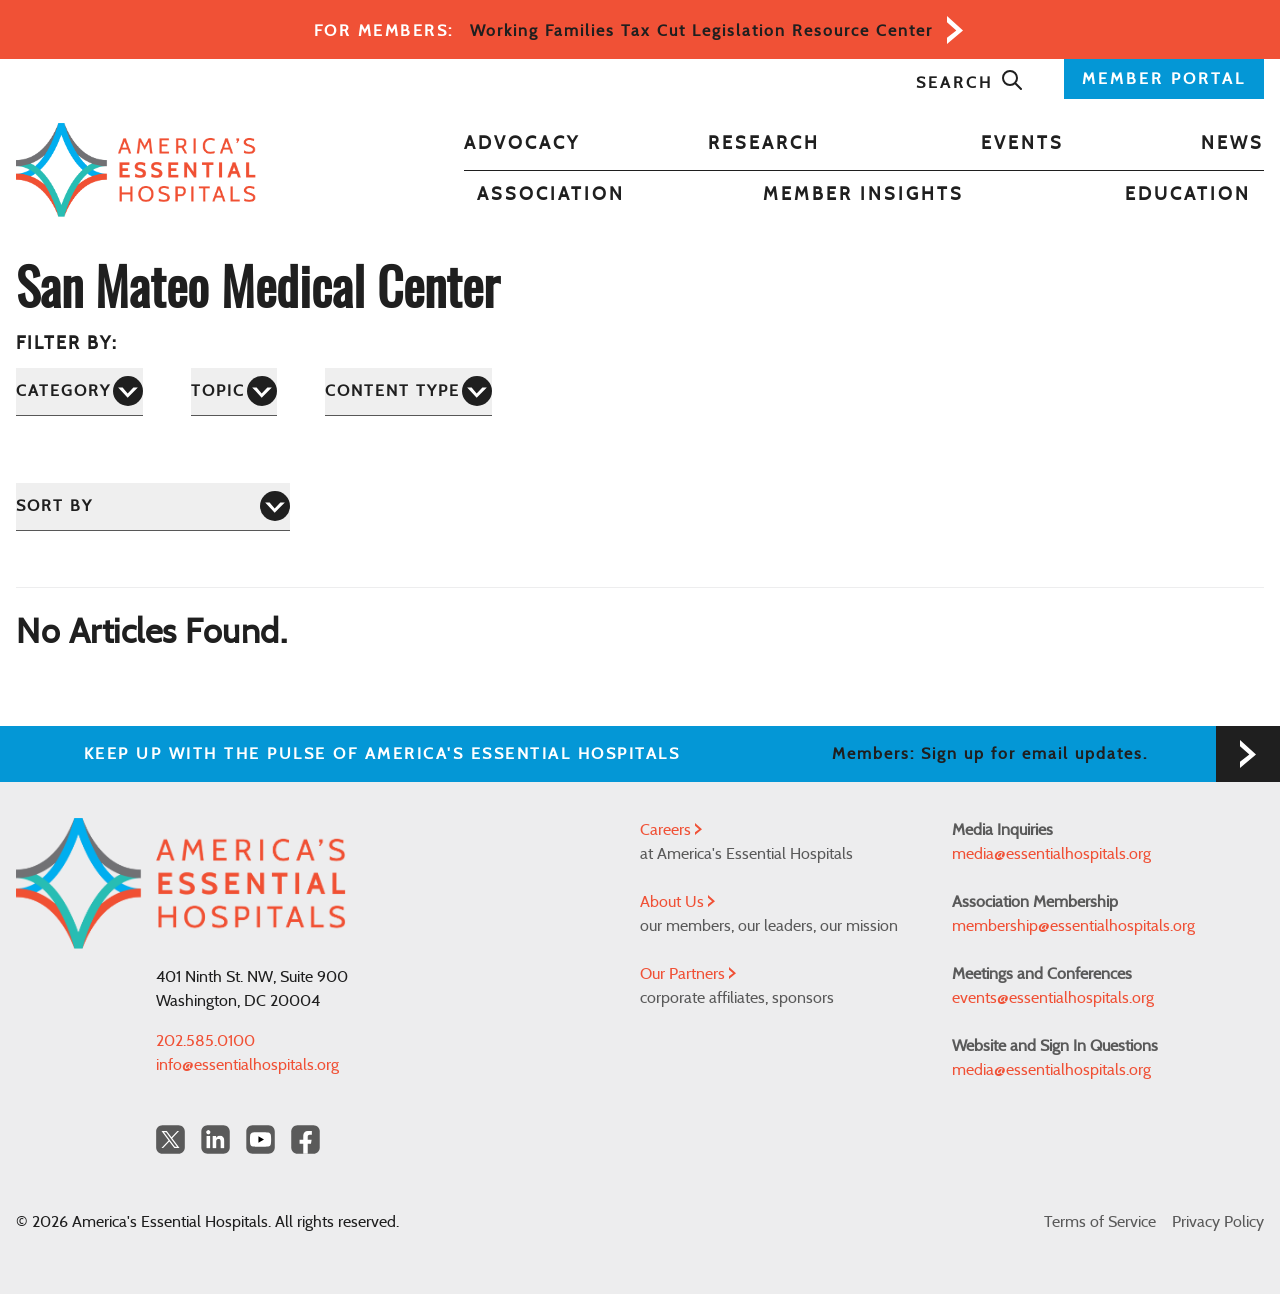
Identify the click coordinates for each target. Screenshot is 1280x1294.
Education (1188, 195)
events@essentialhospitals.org (1053, 998)
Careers (671, 830)
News (1232, 144)
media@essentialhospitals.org (1051, 854)
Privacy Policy (1218, 1222)
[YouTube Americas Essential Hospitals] (260, 1139)
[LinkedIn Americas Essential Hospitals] (215, 1139)
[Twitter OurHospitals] (170, 1139)
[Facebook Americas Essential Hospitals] (305, 1139)
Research (764, 144)
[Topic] (234, 391)
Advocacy (522, 144)
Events (1022, 144)
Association (551, 195)
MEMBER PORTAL (1164, 79)
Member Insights (863, 195)
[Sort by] (153, 506)
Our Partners (688, 974)
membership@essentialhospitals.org (1073, 926)
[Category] (79, 391)
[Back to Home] (136, 170)
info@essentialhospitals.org (247, 1065)
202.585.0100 (205, 1041)
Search (970, 83)
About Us (677, 902)
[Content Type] (408, 391)
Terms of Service (1100, 1222)
